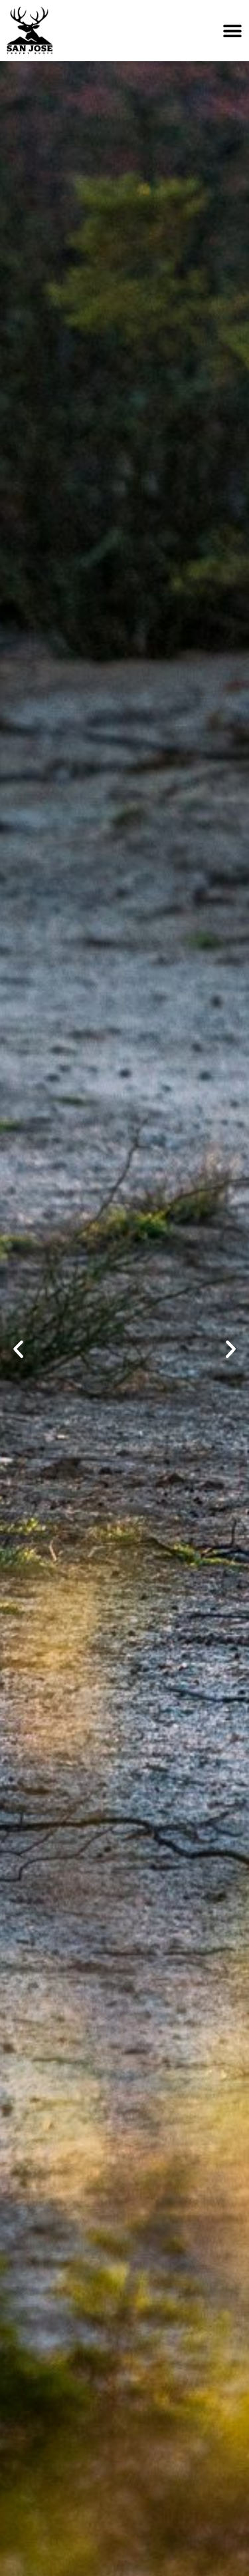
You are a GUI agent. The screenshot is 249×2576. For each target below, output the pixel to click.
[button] (18, 1349)
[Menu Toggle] (232, 31)
